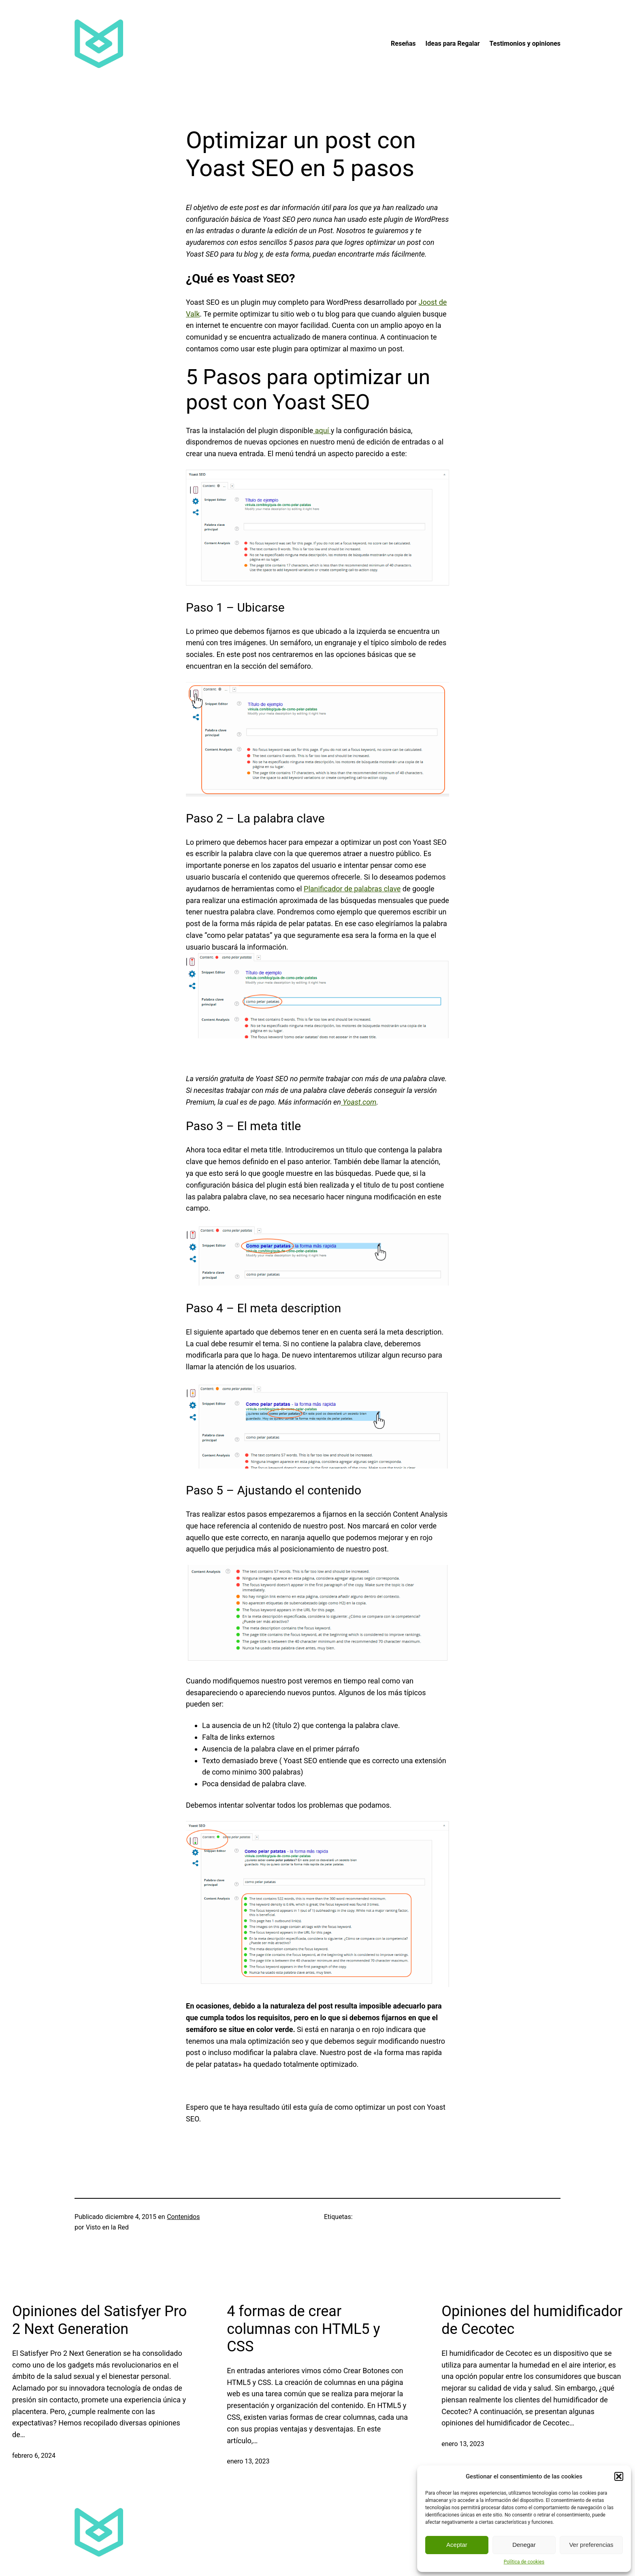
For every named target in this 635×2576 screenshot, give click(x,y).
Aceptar (456, 2544)
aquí (321, 430)
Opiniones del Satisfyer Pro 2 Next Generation (99, 2320)
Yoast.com (359, 1102)
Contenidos (183, 2217)
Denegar (524, 2544)
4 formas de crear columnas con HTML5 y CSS (303, 2329)
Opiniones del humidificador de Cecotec (531, 2320)
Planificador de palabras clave (352, 888)
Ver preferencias (591, 2544)
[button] (619, 2476)
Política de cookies (524, 2562)
